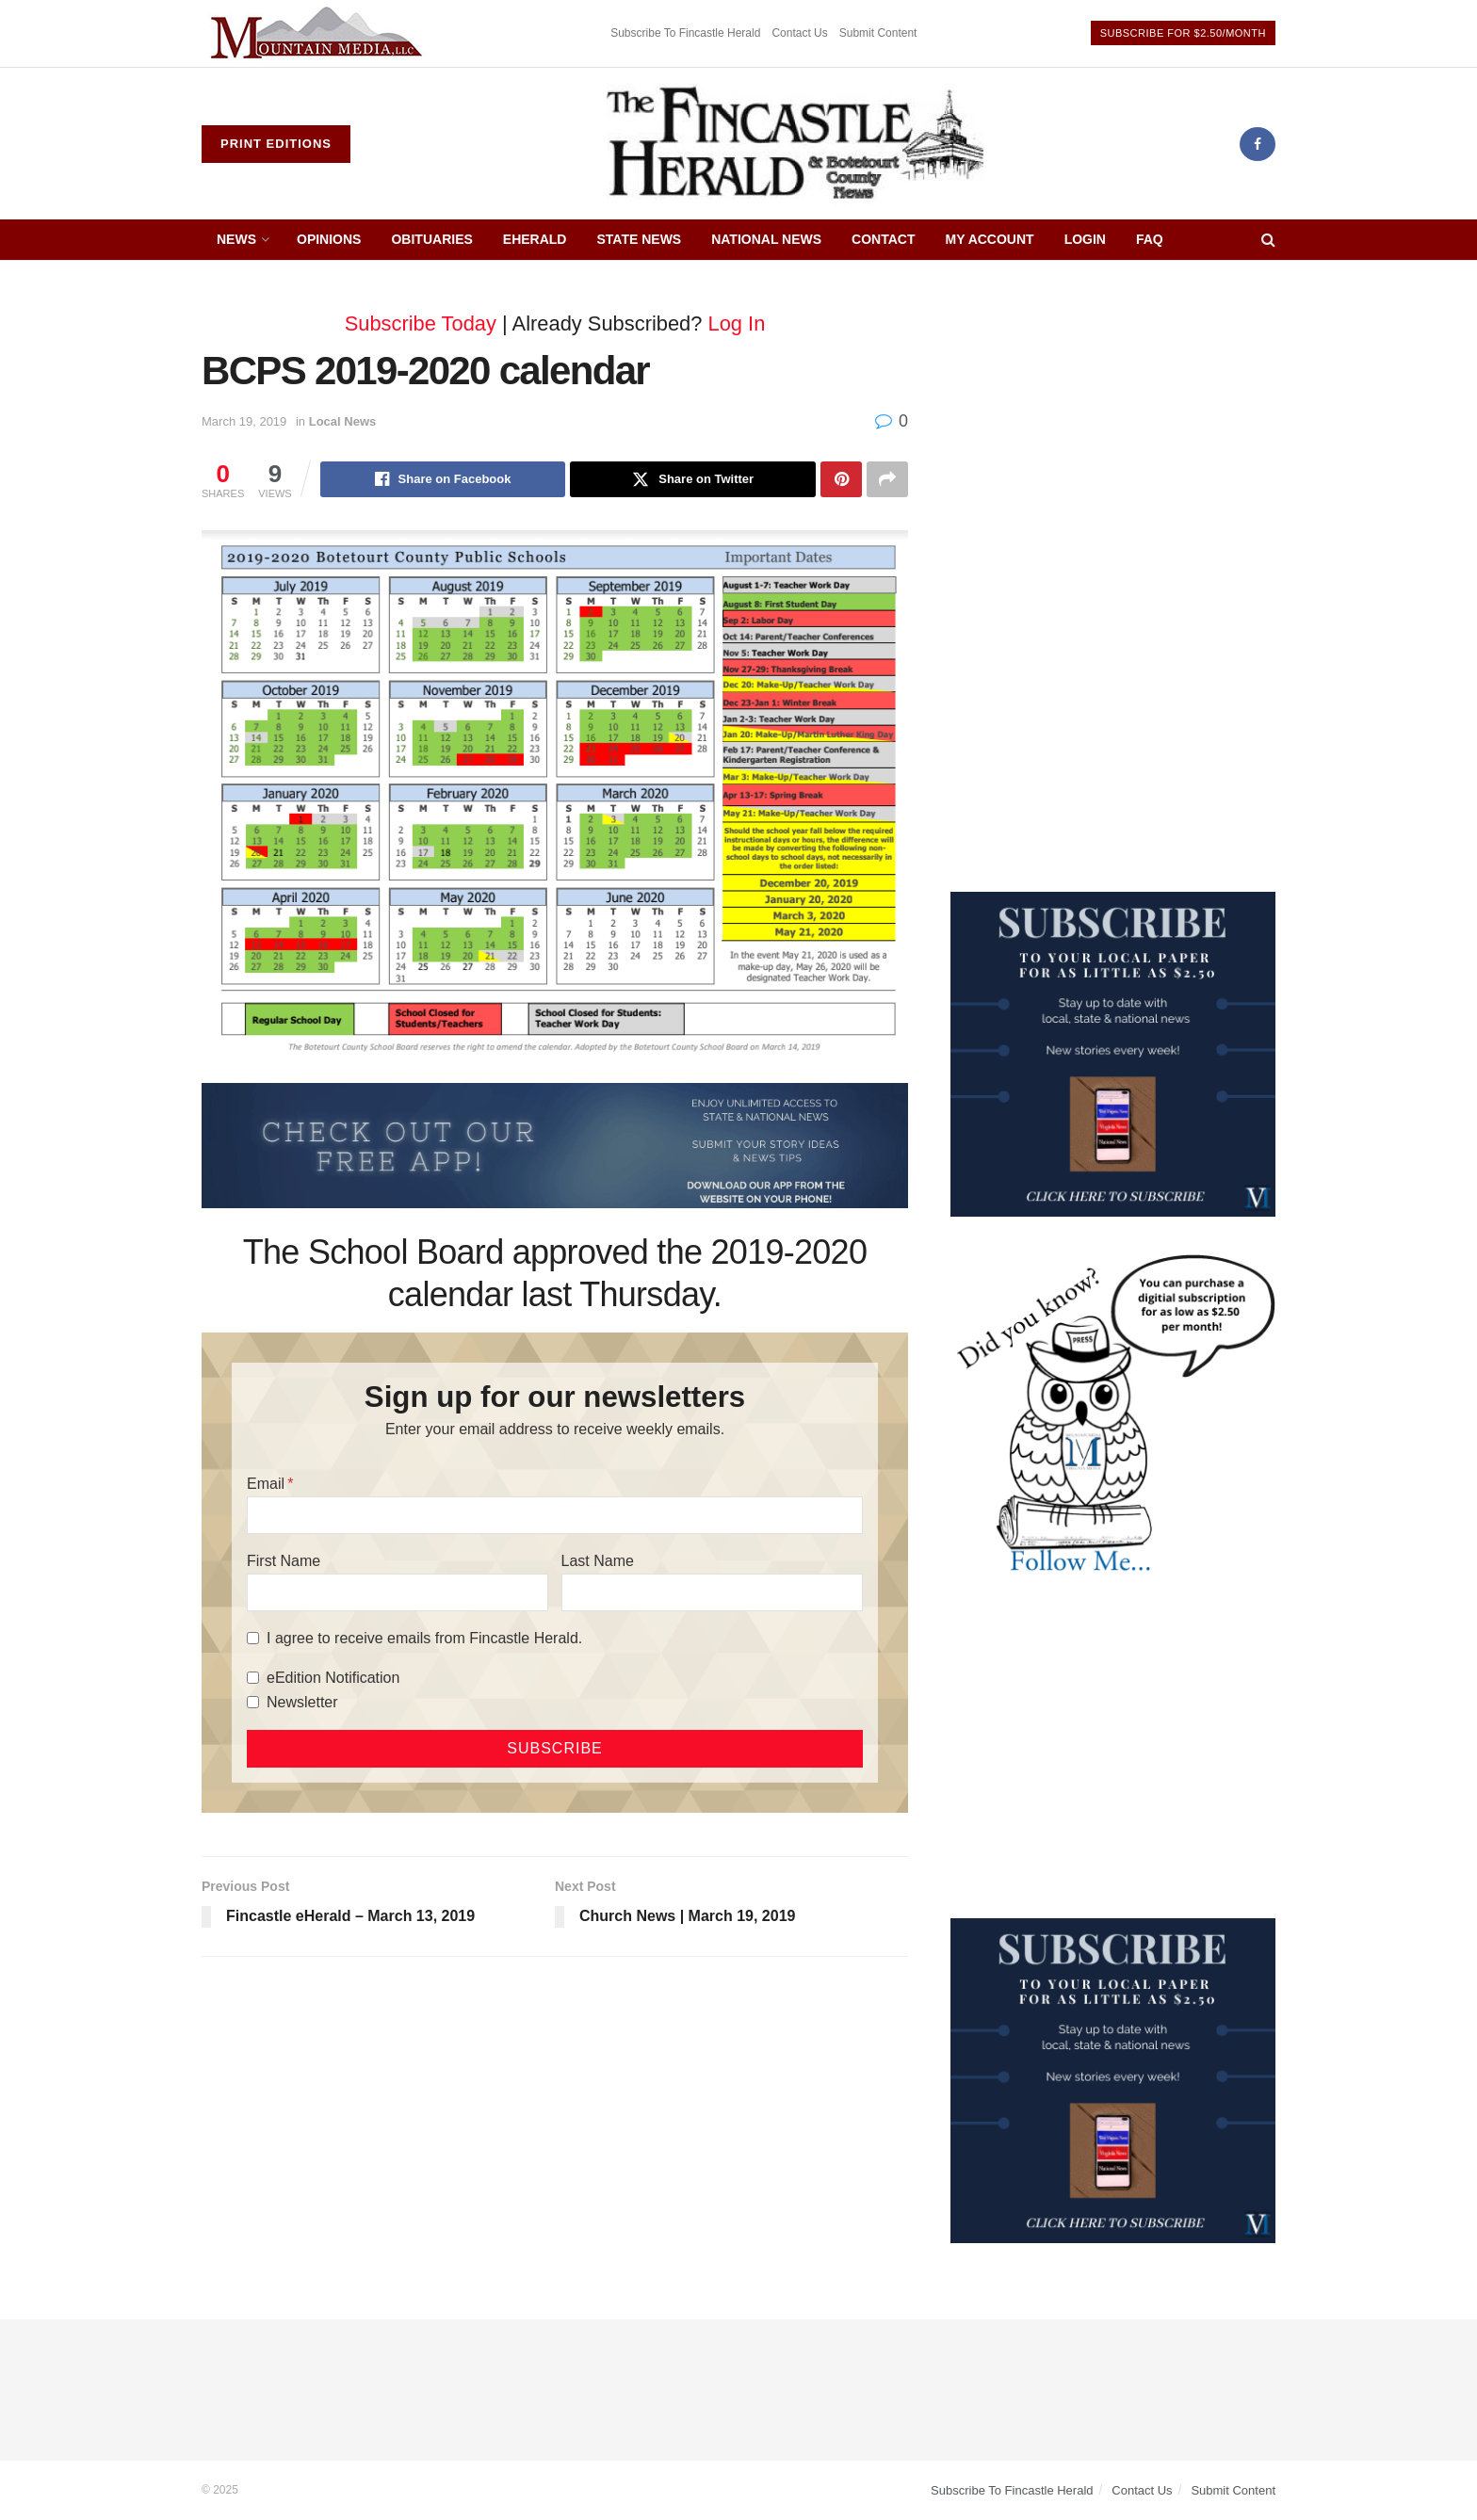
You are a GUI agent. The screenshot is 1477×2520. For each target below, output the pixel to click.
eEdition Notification (333, 1678)
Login (1085, 239)
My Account (990, 239)
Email (265, 1484)
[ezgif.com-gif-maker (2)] (555, 1144)
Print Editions (276, 144)
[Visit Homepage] (795, 144)
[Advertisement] (1112, 421)
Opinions (329, 239)
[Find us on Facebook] (1257, 144)
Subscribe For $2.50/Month (1183, 33)
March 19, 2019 (244, 421)
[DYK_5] (1112, 1415)
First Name (283, 1561)
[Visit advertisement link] (319, 33)
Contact (883, 239)
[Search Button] (1268, 239)
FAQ (1149, 239)
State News (638, 239)
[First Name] (397, 1592)
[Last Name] (712, 1592)
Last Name (597, 1561)
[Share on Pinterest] (841, 479)
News (236, 239)
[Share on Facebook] (443, 479)
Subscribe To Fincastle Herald (685, 33)
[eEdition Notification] (253, 1678)
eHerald (535, 239)
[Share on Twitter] (693, 479)
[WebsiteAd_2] (1112, 1052)
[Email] (555, 1515)
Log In (737, 323)
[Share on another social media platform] (887, 479)
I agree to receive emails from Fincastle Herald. (424, 1638)
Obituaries (431, 239)
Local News (343, 421)
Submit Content (878, 33)
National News (766, 239)
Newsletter (302, 1702)
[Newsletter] (253, 1702)
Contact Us (799, 33)
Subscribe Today (420, 323)
